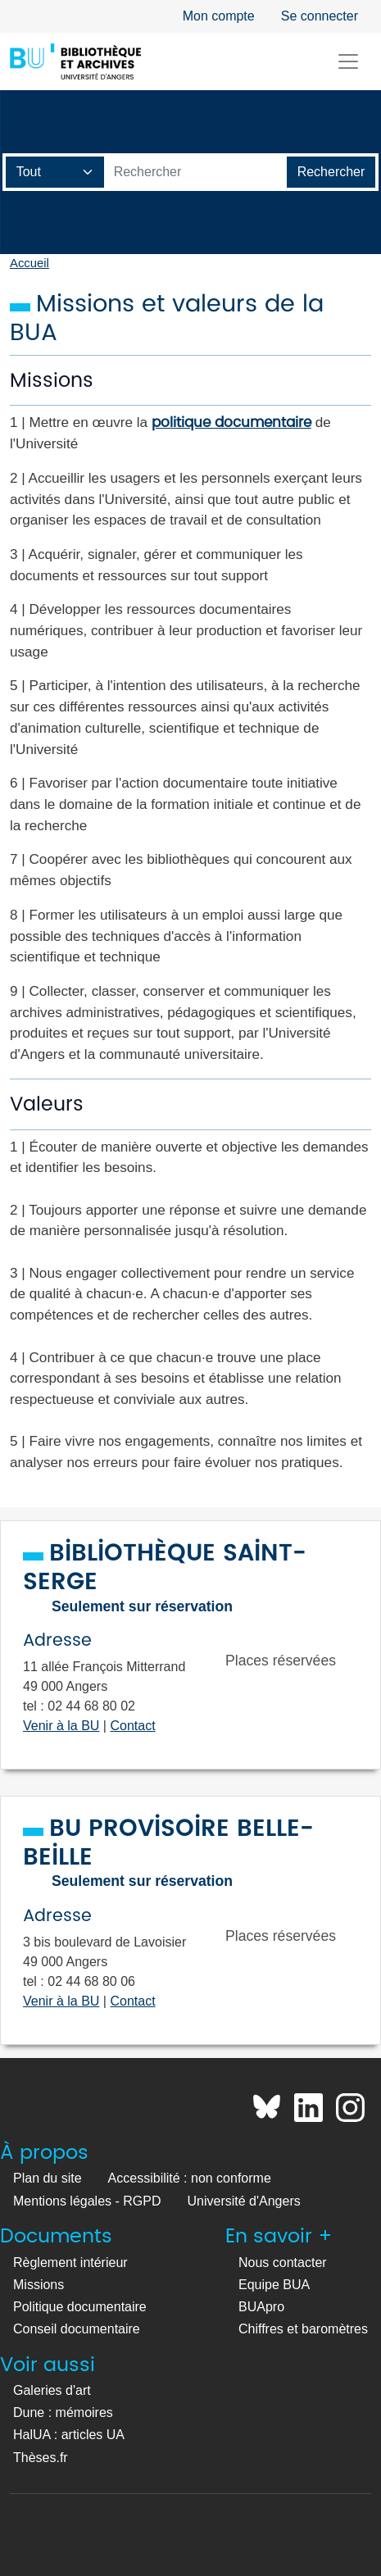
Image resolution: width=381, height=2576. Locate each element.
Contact (132, 1726)
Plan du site (47, 2178)
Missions (38, 2285)
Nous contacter (282, 2262)
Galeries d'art (52, 2390)
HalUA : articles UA (69, 2435)
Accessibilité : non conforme (189, 2178)
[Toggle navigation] (348, 61)
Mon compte (219, 16)
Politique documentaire (80, 2307)
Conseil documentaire (76, 2329)
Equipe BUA (274, 2285)
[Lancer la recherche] (331, 172)
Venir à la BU (61, 1726)
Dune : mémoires (63, 2412)
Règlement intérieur (70, 2262)
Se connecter (319, 16)
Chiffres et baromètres (303, 2329)
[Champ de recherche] (55, 172)
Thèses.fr (40, 2458)
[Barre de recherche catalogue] (196, 172)
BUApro (261, 2307)
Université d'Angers (244, 2201)
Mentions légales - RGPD (87, 2201)
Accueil (29, 263)
